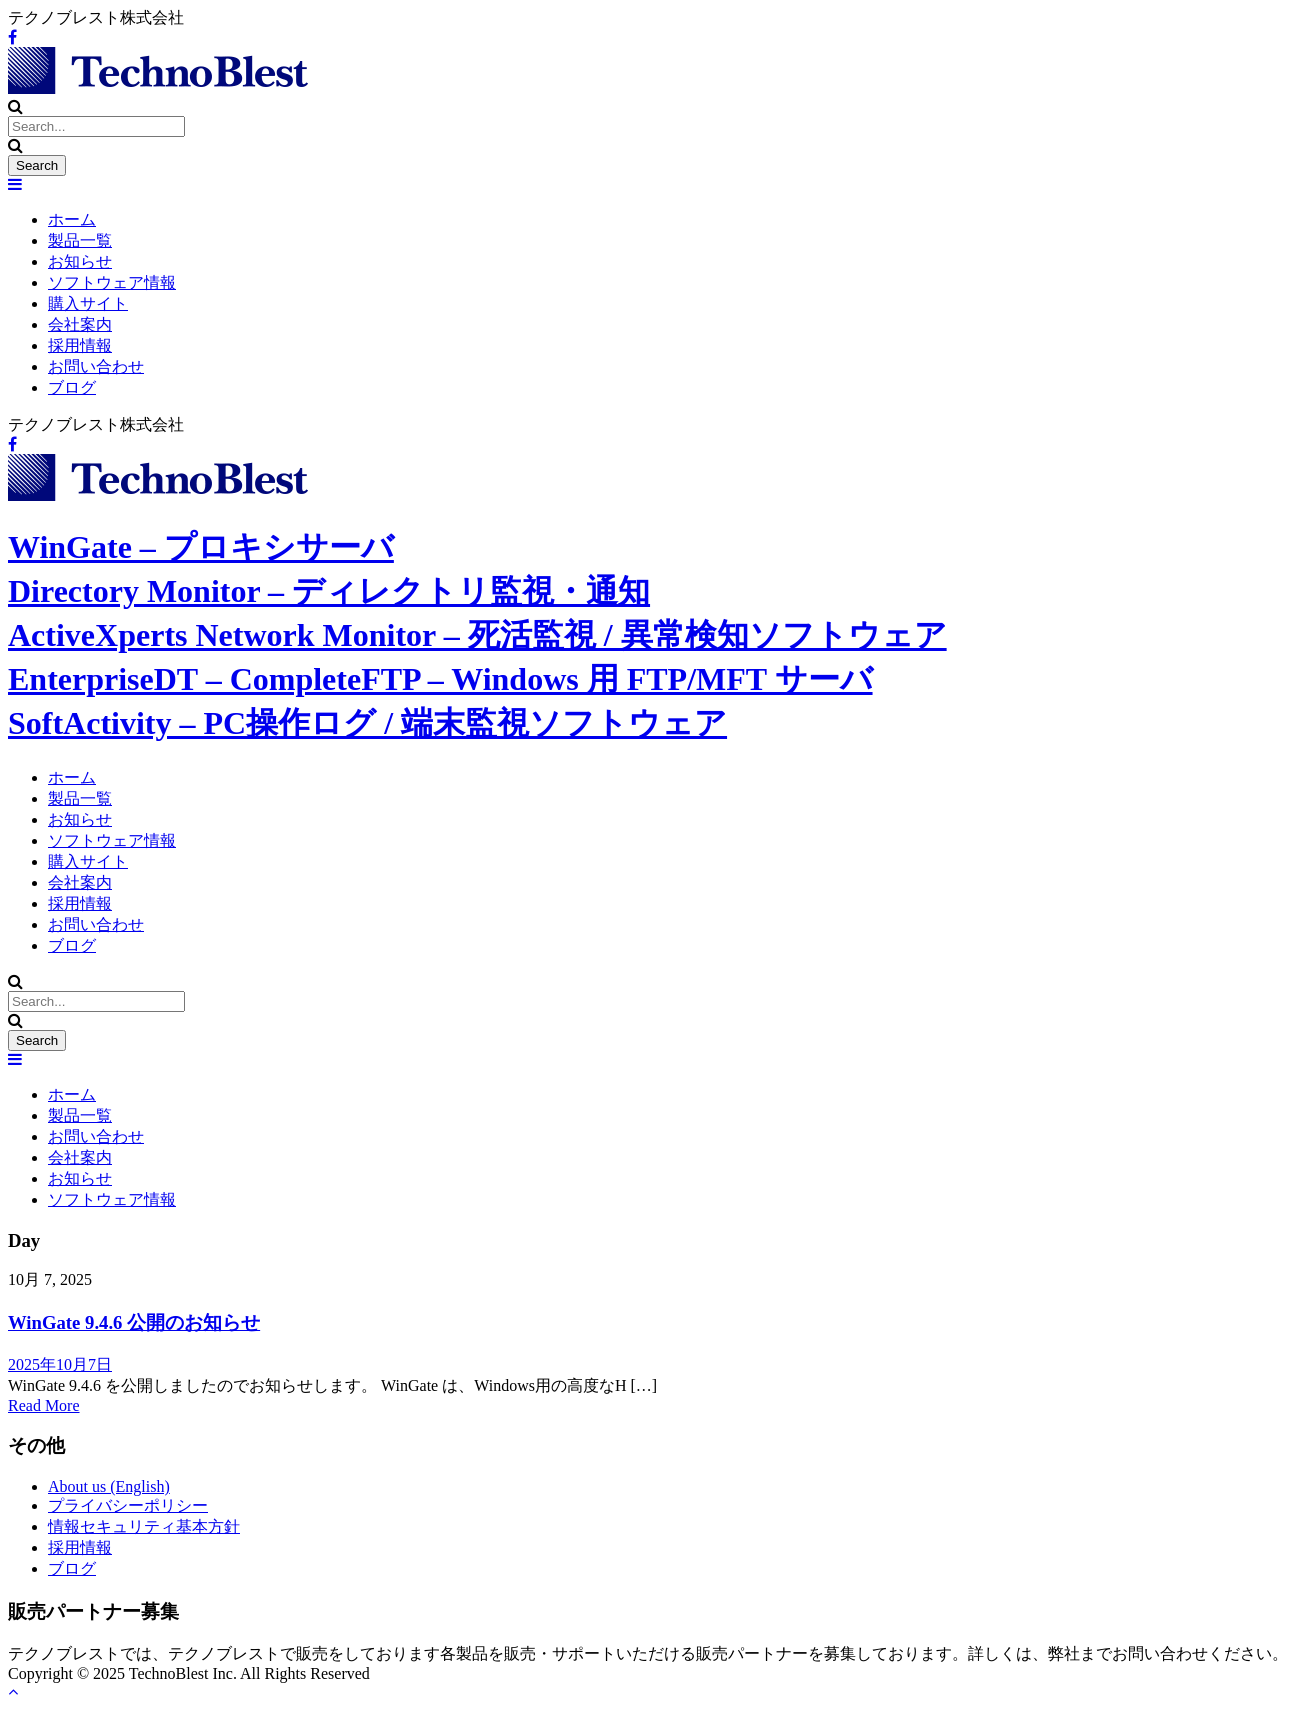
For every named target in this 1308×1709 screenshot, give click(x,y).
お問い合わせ (96, 366)
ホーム (72, 219)
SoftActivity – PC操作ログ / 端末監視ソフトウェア (367, 723)
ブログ (72, 387)
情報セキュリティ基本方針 (144, 1526)
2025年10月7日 (60, 1364)
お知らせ (80, 261)
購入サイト (88, 303)
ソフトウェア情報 (112, 282)
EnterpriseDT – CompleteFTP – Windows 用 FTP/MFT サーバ (440, 679)
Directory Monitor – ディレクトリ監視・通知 (329, 591)
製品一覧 (80, 240)
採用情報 (80, 345)
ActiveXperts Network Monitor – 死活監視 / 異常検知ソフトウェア (477, 635)
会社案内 (80, 324)
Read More (44, 1405)
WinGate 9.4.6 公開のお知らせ (134, 1322)
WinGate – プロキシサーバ (201, 547)
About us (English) (109, 1486)
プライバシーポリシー (128, 1505)
